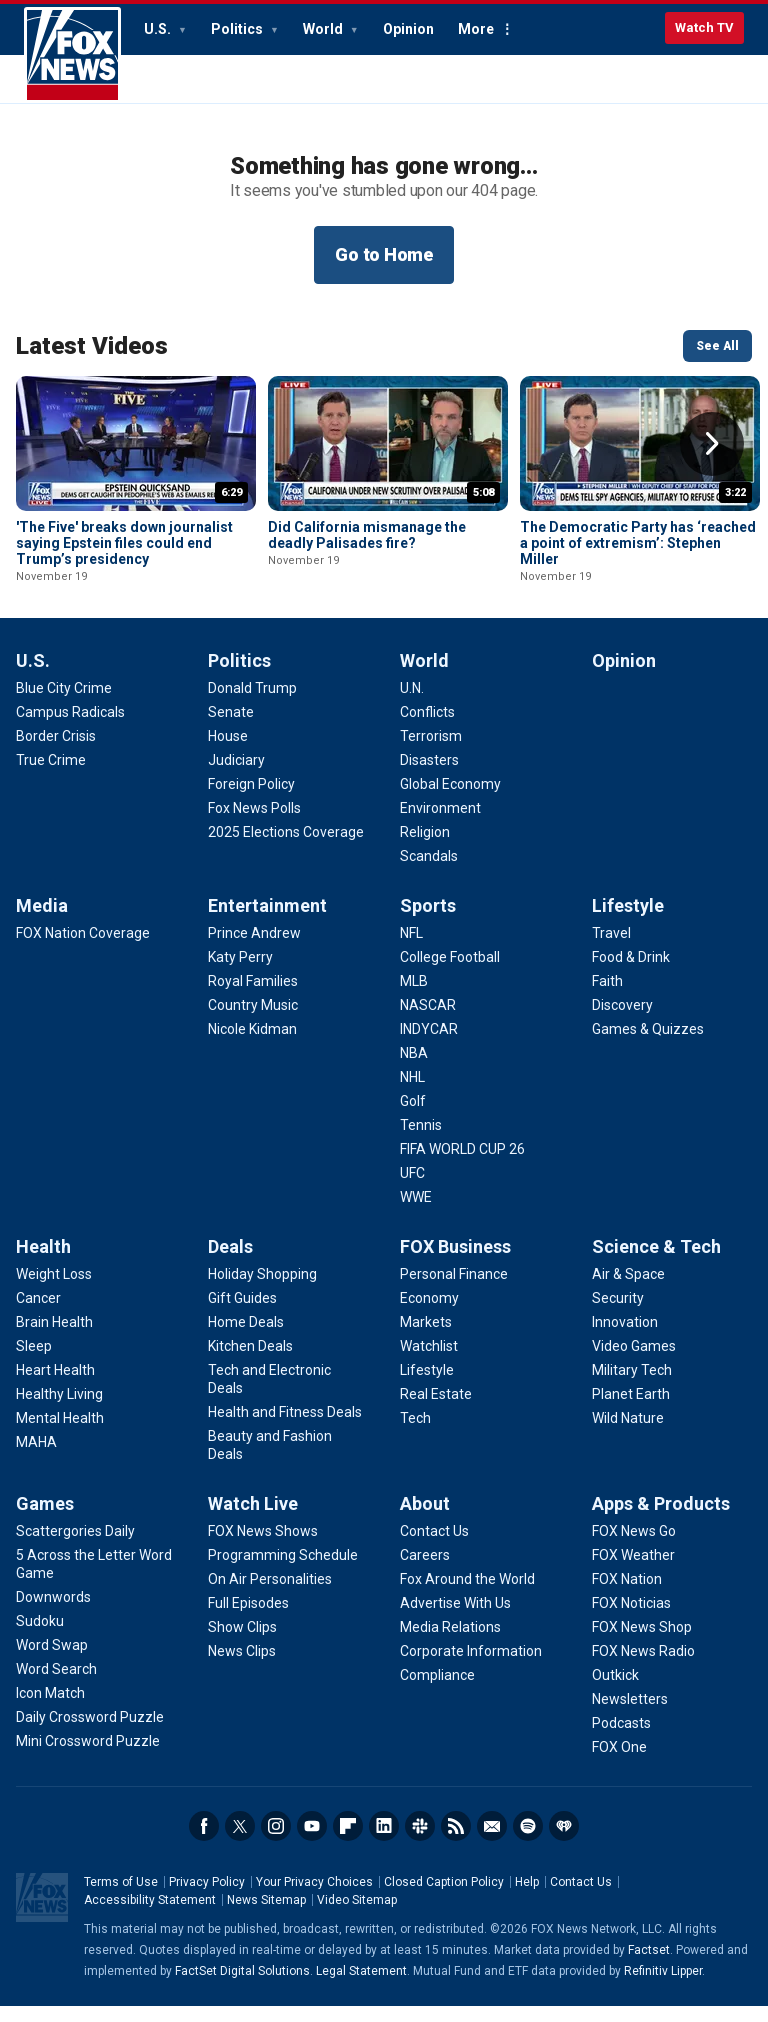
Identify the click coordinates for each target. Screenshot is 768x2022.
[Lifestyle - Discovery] (622, 1021)
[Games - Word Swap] (52, 1661)
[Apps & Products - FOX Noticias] (631, 1619)
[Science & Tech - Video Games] (634, 1362)
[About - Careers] (425, 1571)
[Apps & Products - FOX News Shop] (642, 1643)
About (425, 1519)
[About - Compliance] (437, 1691)
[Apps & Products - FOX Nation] (627, 1595)
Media (42, 921)
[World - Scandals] (429, 872)
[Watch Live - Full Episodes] (248, 1619)
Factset (649, 1966)
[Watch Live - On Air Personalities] (270, 1595)
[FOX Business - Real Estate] (436, 1410)
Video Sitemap (357, 1916)
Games (45, 1519)
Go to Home (384, 254)
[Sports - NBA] (414, 1069)
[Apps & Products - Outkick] (615, 1691)
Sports (428, 921)
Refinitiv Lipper (663, 1987)
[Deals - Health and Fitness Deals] (285, 1428)
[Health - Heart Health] (55, 1386)
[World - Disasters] (429, 776)
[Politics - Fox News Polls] (254, 824)
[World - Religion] (425, 848)
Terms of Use (121, 1898)
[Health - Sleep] (34, 1362)
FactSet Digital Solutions (242, 1987)
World (324, 29)
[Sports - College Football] (450, 973)
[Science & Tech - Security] (618, 1314)
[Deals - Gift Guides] (242, 1314)
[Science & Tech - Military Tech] (632, 1386)
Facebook (204, 1842)
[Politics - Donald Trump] (252, 704)
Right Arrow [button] (712, 444)
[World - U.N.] (412, 704)
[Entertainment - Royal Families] (253, 997)
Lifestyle (628, 921)
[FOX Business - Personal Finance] (454, 1290)
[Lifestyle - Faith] (607, 997)
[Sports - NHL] (412, 1093)
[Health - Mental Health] (60, 1434)
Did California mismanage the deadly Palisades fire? (367, 535)
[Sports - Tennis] (421, 1141)
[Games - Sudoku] (40, 1637)
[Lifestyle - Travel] (611, 949)
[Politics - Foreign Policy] (251, 800)
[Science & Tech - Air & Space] (628, 1290)
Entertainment (267, 921)
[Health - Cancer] (38, 1314)
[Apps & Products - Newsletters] (630, 1715)
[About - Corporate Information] (471, 1667)
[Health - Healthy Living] (59, 1410)
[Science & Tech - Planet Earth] (631, 1410)
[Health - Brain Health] (54, 1338)
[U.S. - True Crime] (51, 776)
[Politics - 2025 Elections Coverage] (286, 848)
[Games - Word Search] (56, 1685)
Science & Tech (656, 1262)
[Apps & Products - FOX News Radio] (643, 1667)
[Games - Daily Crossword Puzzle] (90, 1733)
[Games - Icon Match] (50, 1709)
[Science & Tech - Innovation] (625, 1338)
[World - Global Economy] (450, 800)
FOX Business (455, 1262)
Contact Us (581, 1898)
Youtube (312, 1842)
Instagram (276, 1842)
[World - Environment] (440, 824)
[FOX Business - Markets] (426, 1338)
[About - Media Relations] (450, 1643)
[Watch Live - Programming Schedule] (283, 1571)
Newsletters (492, 1842)
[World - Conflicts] (427, 728)
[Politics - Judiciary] (236, 776)
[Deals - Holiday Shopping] (262, 1290)
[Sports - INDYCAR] (429, 1045)
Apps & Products (661, 1519)
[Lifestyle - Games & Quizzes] (648, 1045)
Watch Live (253, 1519)
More (476, 29)
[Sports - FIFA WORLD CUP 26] (462, 1165)
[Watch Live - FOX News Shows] (263, 1547)
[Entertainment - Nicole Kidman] (252, 1045)
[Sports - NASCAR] (428, 1021)
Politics (238, 29)
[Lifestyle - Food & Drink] (631, 973)
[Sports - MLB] (414, 997)
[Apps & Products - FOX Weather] (633, 1571)
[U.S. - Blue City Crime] (64, 704)
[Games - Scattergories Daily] (75, 1547)
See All (717, 346)
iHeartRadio (564, 1842)
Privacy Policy (207, 1898)
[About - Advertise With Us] (455, 1619)
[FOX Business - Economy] (429, 1314)
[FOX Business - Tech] (415, 1434)
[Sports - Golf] (413, 1117)
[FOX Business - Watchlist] (429, 1362)
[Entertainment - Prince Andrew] (254, 949)
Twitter (240, 1842)
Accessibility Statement (150, 1916)
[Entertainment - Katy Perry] (240, 973)
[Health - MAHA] (36, 1458)
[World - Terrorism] (431, 752)
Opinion (408, 29)
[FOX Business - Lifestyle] (427, 1386)
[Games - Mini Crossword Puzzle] (88, 1757)
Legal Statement (361, 1987)
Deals (230, 1262)
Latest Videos (92, 346)
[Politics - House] (228, 752)
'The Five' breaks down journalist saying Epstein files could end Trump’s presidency (124, 543)
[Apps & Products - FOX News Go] (634, 1547)
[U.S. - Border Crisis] (56, 752)
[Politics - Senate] (231, 728)
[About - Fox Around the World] (467, 1595)
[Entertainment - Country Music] (253, 1021)
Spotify (528, 1842)
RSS (456, 1842)
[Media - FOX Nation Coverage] (83, 949)
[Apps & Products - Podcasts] (621, 1739)
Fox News (72, 55)
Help (527, 1898)
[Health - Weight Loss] (54, 1290)
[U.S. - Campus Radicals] (70, 728)
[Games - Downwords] (53, 1613)
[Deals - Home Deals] (246, 1338)
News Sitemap (266, 1916)
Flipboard (348, 1842)
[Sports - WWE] (416, 1213)
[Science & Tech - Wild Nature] (628, 1434)
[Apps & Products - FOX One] (619, 1763)
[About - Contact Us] (434, 1547)
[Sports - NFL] (411, 949)
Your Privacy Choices (314, 1898)
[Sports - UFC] (412, 1189)
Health (43, 1262)
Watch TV (704, 27)
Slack (420, 1842)
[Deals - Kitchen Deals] (250, 1362)
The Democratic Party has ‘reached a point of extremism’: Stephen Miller (638, 543)
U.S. (159, 29)
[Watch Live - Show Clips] (242, 1643)
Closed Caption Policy (444, 1898)
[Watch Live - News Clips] (242, 1667)
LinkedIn (384, 1842)
